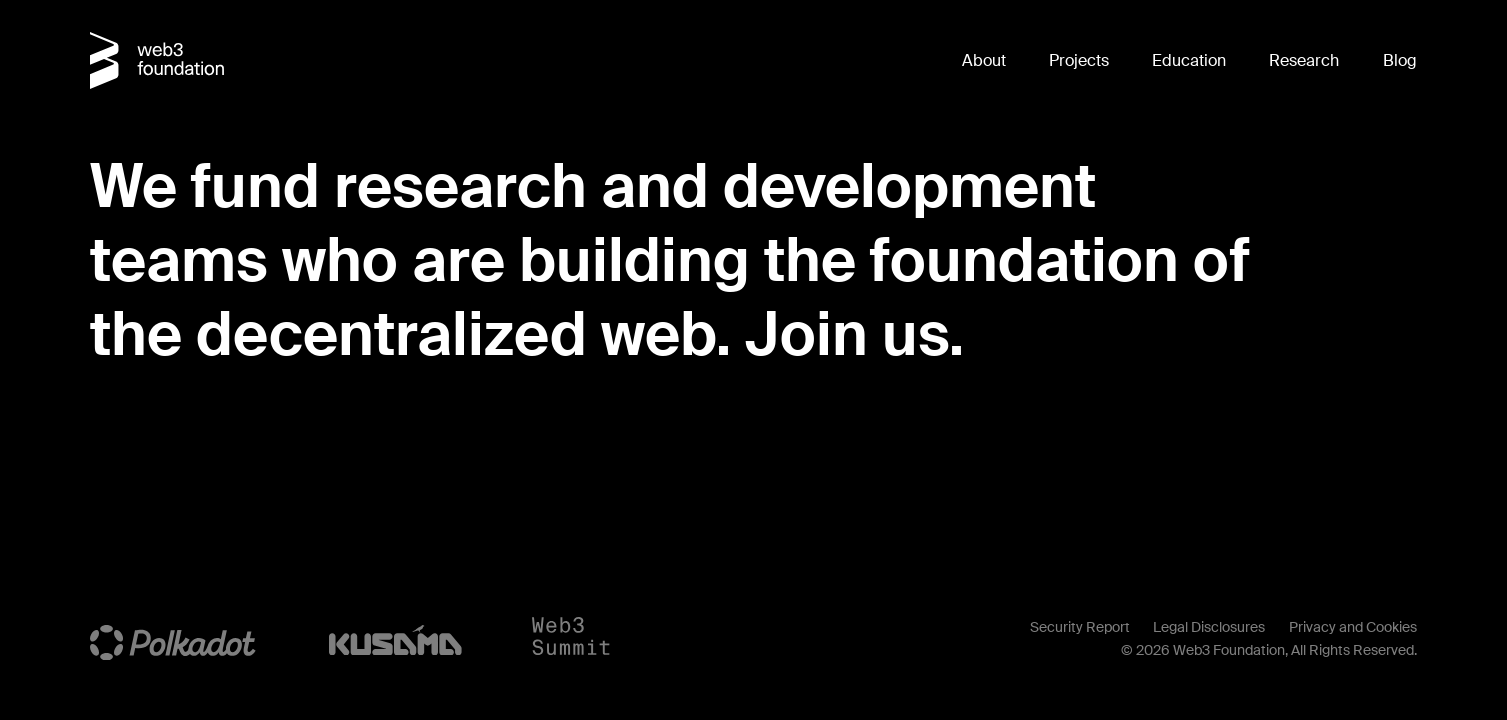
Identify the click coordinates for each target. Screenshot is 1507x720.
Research (1304, 60)
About (984, 60)
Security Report (1080, 627)
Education (1189, 60)
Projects (1079, 60)
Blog (1400, 60)
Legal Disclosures (1209, 627)
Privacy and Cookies (1353, 627)
